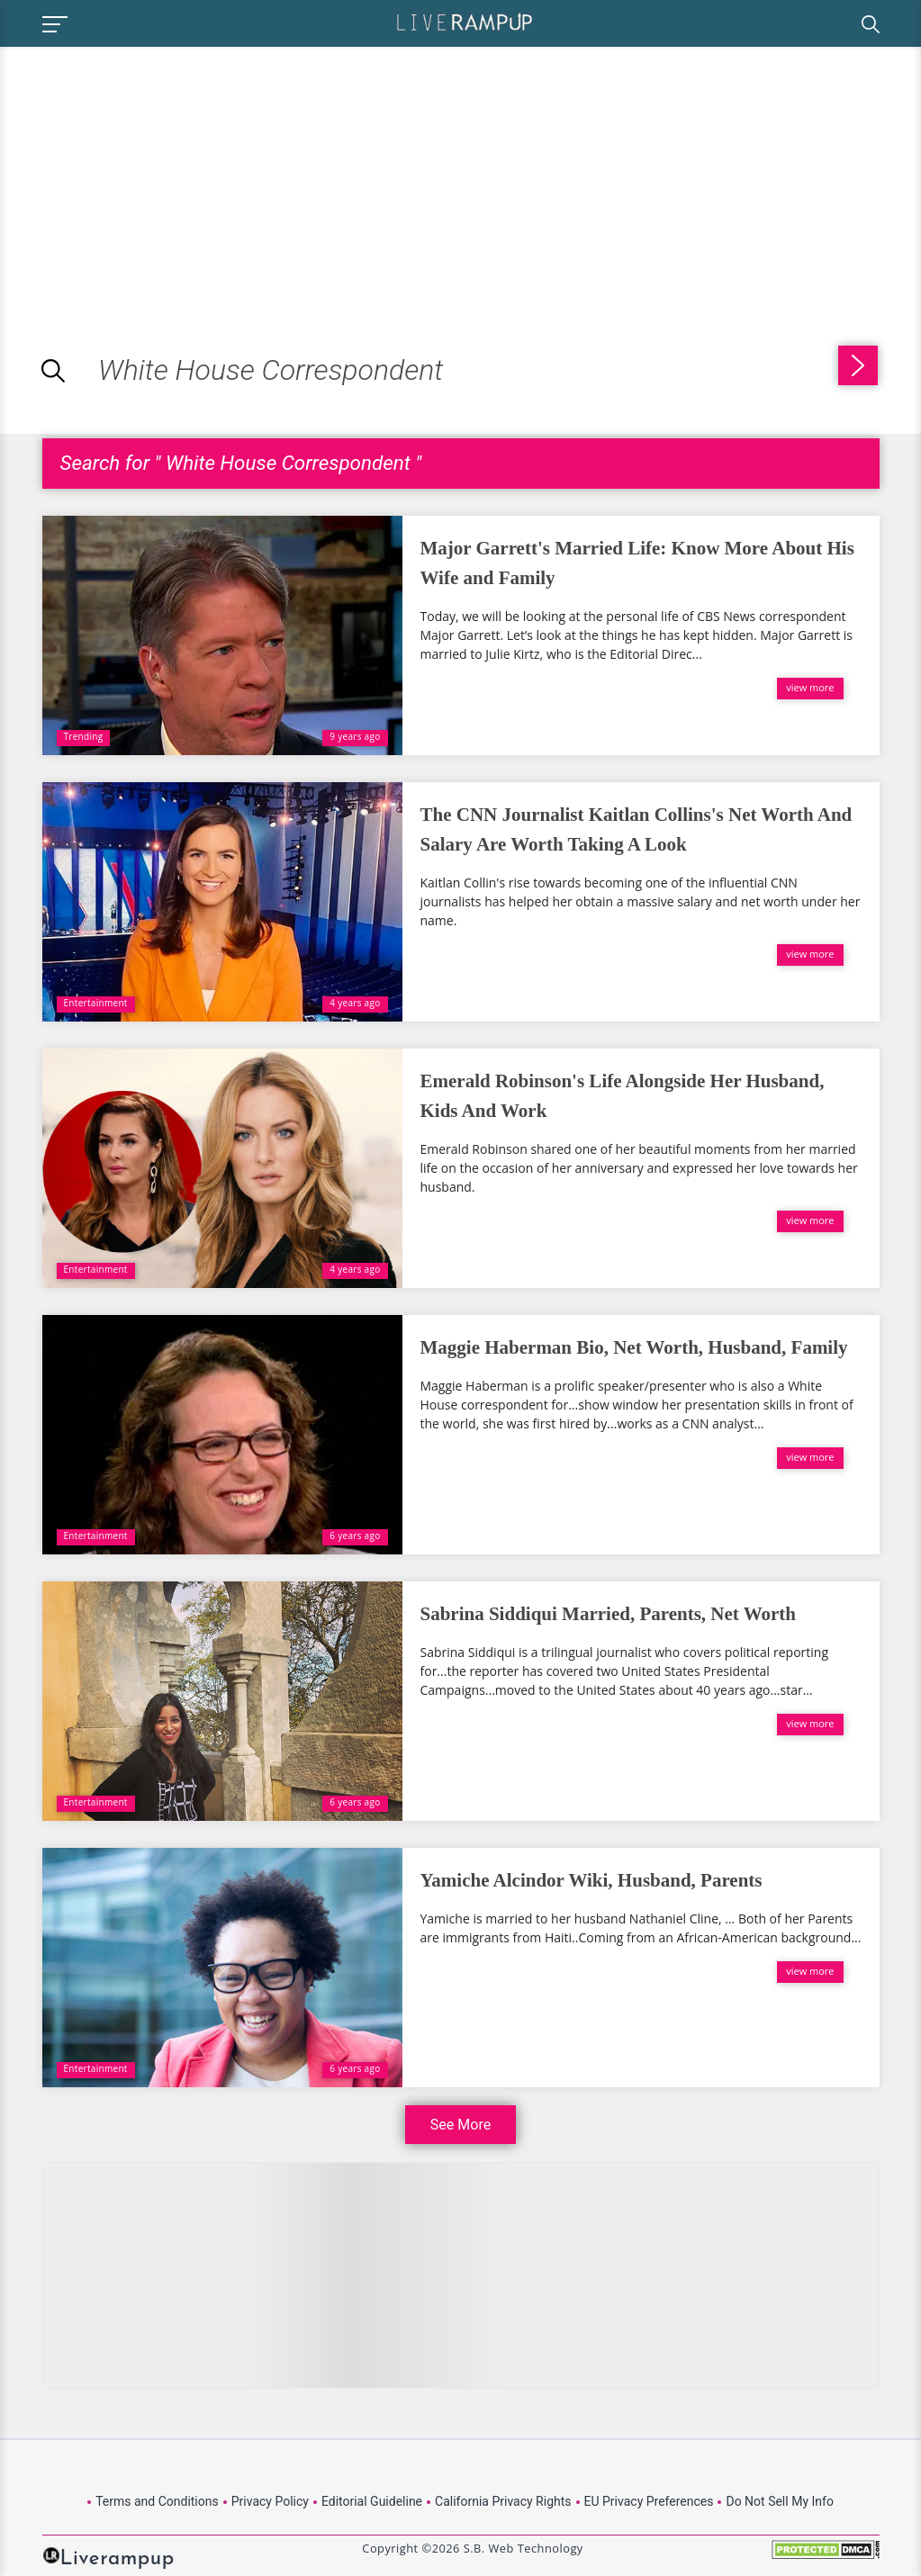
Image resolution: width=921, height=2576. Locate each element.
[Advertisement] (151, 173)
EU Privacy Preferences (649, 2501)
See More (460, 2124)
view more (810, 687)
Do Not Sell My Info (779, 2501)
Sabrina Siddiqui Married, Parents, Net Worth (608, 1614)
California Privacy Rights (503, 2501)
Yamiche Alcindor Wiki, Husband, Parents (591, 1880)
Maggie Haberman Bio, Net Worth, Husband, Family (634, 1347)
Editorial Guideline (371, 2501)
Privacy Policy (270, 2501)
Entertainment (96, 1002)
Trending (84, 736)
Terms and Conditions (157, 2501)
